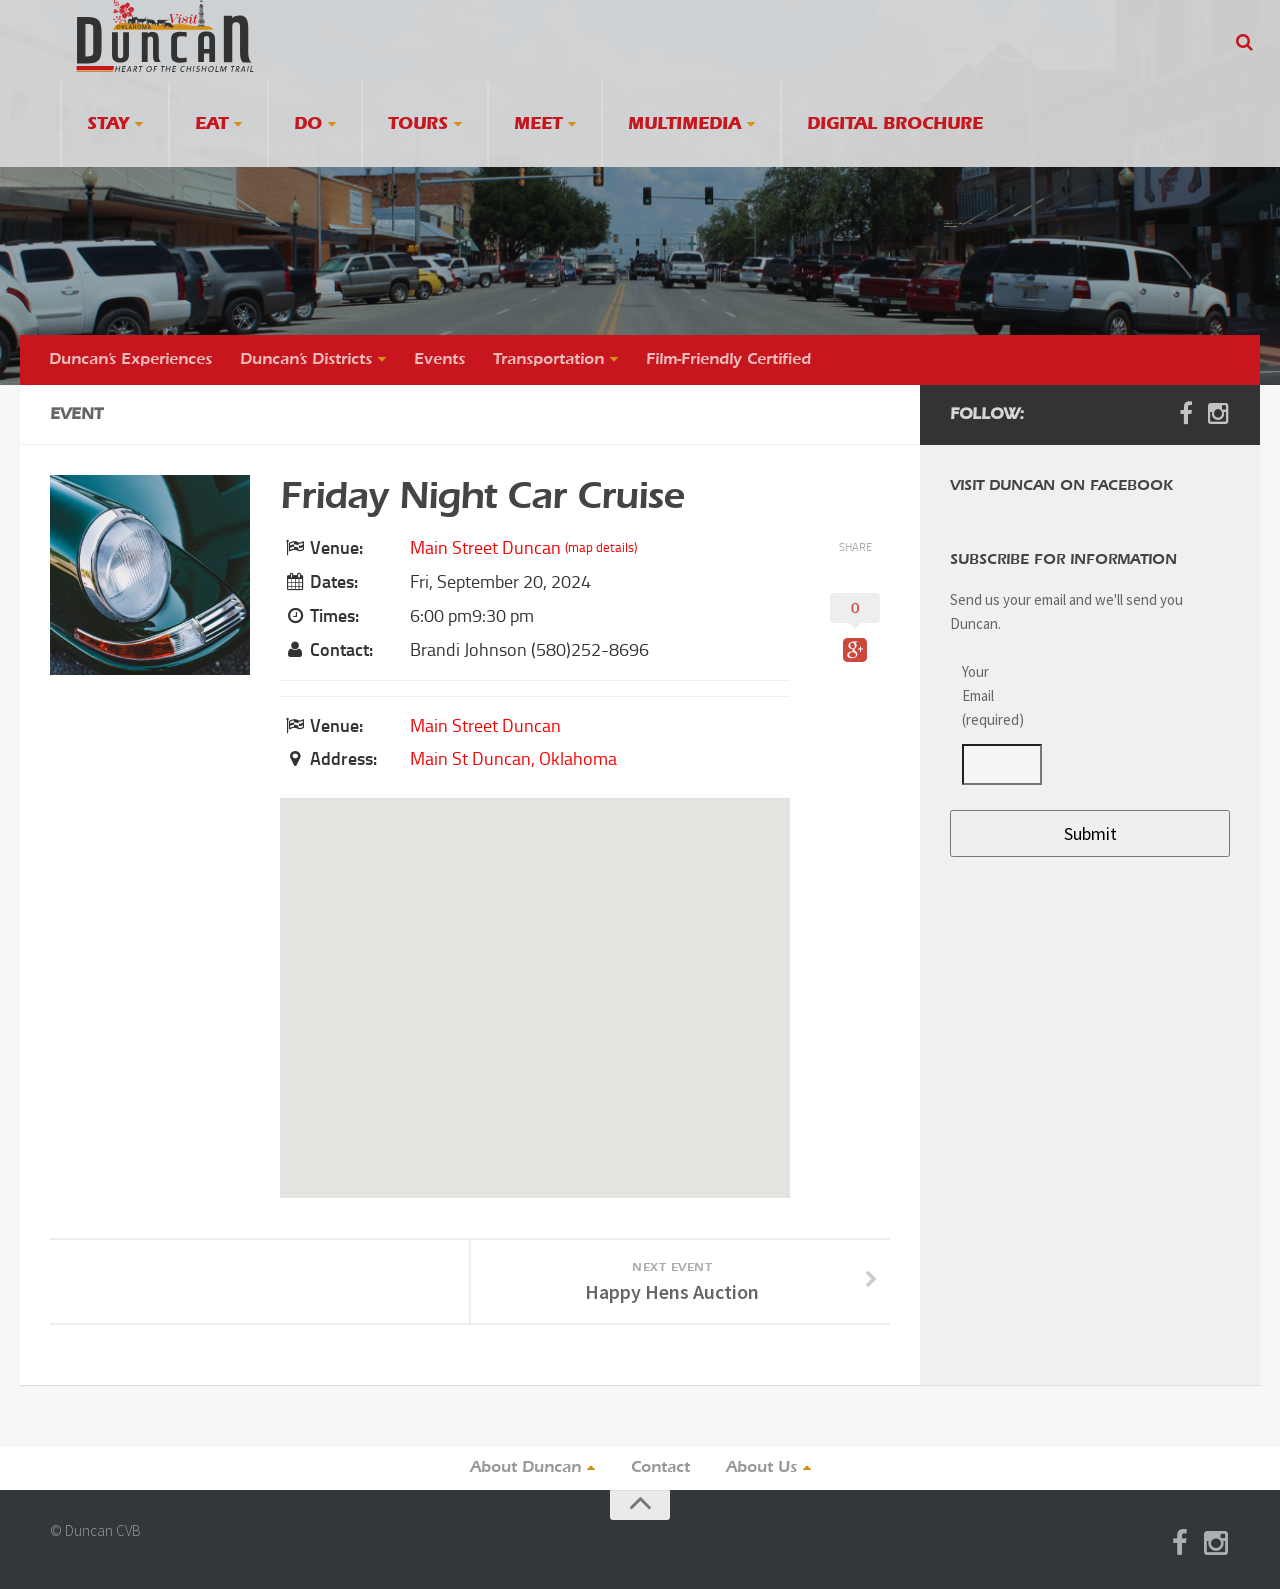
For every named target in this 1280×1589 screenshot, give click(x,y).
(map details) (601, 547)
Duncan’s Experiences (130, 360)
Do (308, 124)
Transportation (548, 360)
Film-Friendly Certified (728, 360)
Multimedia (684, 124)
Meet (538, 124)
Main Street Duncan (485, 548)
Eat (211, 124)
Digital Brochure (895, 124)
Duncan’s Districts (306, 360)
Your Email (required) (990, 695)
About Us (761, 1468)
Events (439, 360)
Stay (108, 124)
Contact (660, 1468)
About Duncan (525, 1468)
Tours (418, 124)
